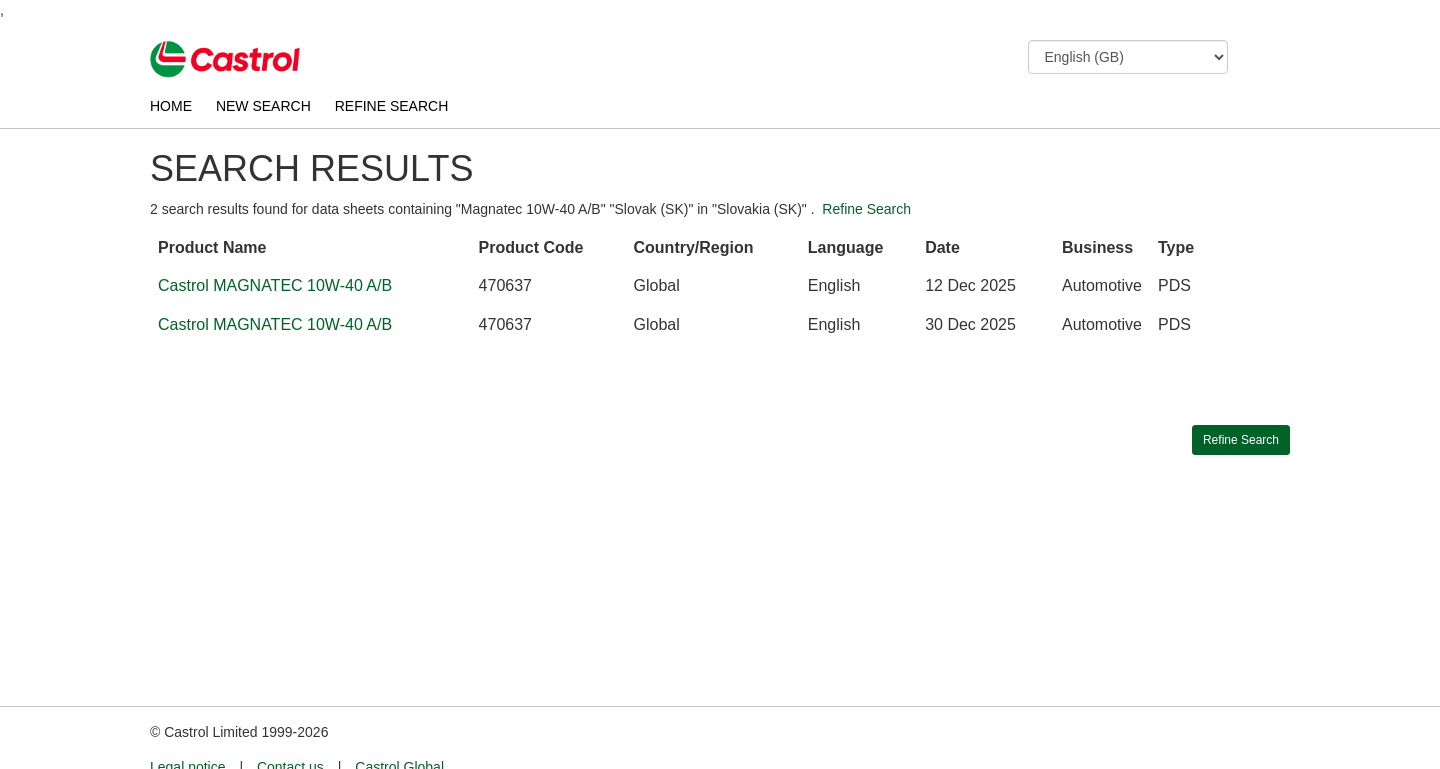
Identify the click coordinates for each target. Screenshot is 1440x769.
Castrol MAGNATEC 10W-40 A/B (275, 285)
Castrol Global (399, 730)
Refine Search (866, 209)
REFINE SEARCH (392, 106)
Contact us (290, 730)
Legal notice (188, 730)
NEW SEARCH (263, 106)
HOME (171, 106)
